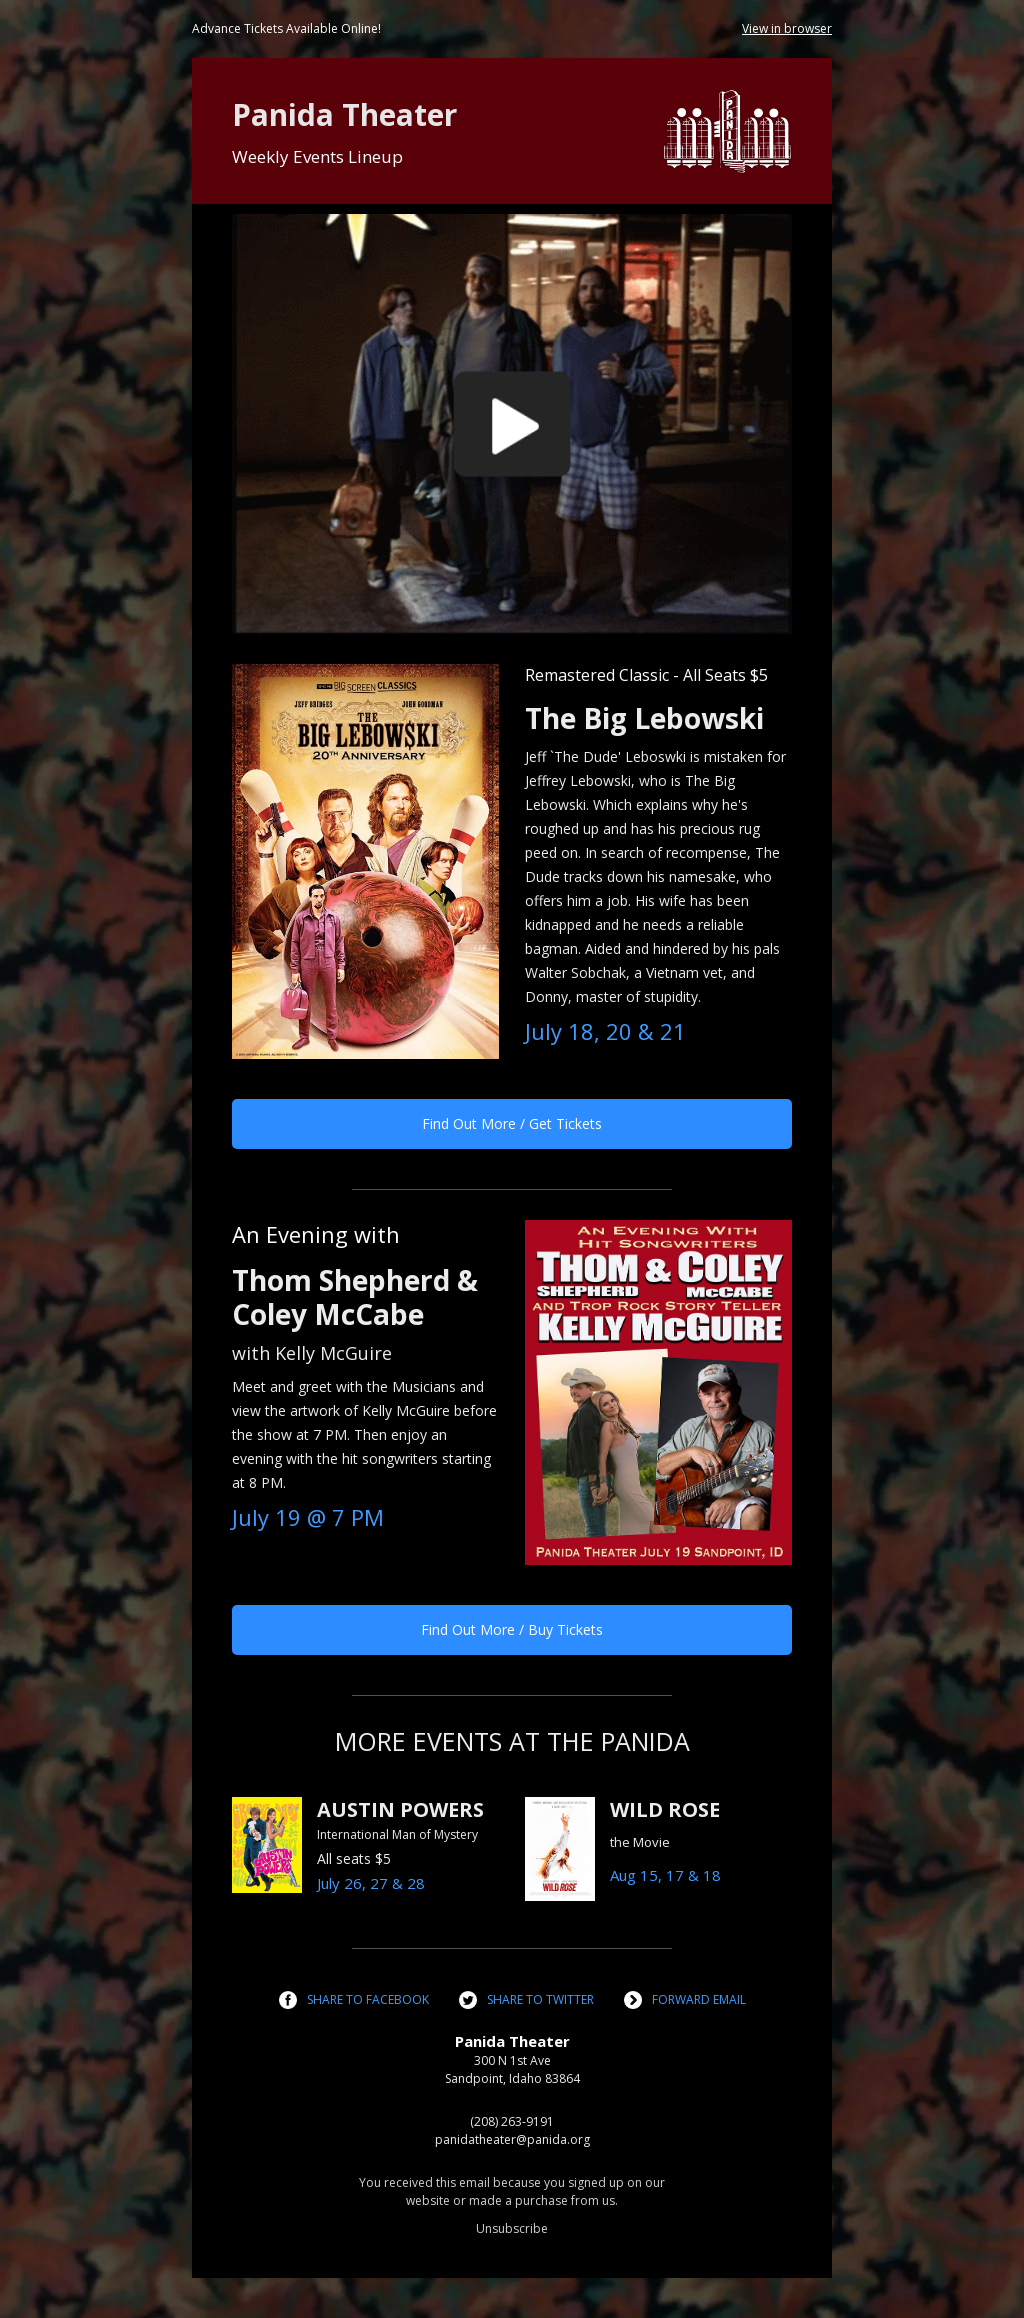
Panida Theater (344, 114)
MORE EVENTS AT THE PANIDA (512, 1741)
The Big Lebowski (644, 718)
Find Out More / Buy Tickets (512, 1629)
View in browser (787, 28)
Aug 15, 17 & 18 (665, 1875)
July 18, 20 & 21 (605, 1031)
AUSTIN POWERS (400, 1809)
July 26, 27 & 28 (371, 1883)
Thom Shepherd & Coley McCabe (355, 1297)
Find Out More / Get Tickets (512, 1123)
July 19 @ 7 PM (308, 1517)
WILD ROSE (665, 1809)
